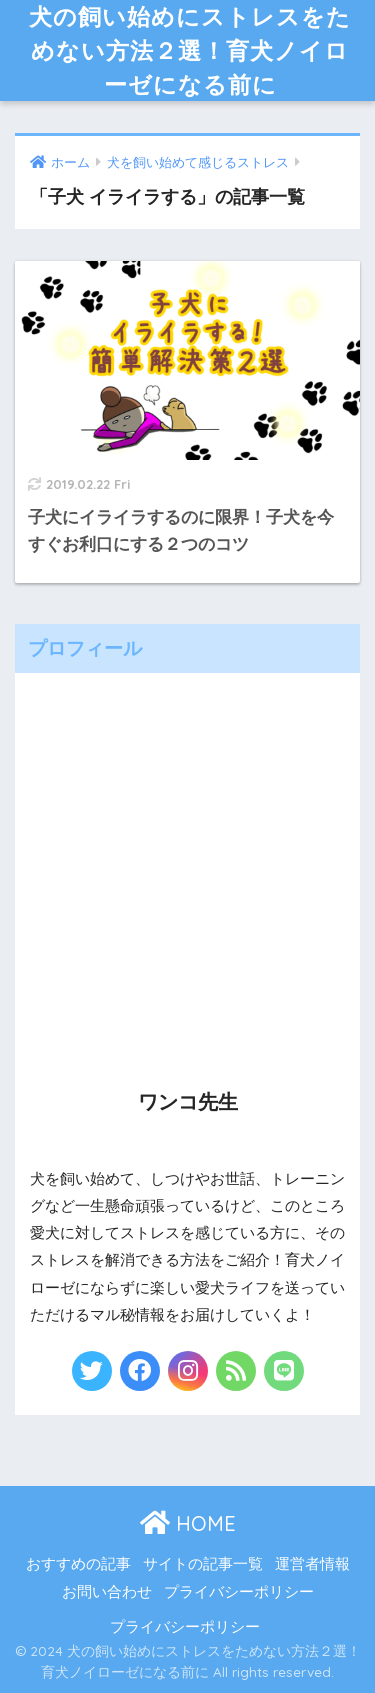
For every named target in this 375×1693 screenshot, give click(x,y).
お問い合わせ (107, 1592)
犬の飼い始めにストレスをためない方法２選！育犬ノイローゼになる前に (190, 50)
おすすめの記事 (78, 1564)
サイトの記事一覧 (203, 1564)
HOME (188, 1523)
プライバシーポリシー (239, 1592)
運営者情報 (312, 1564)
